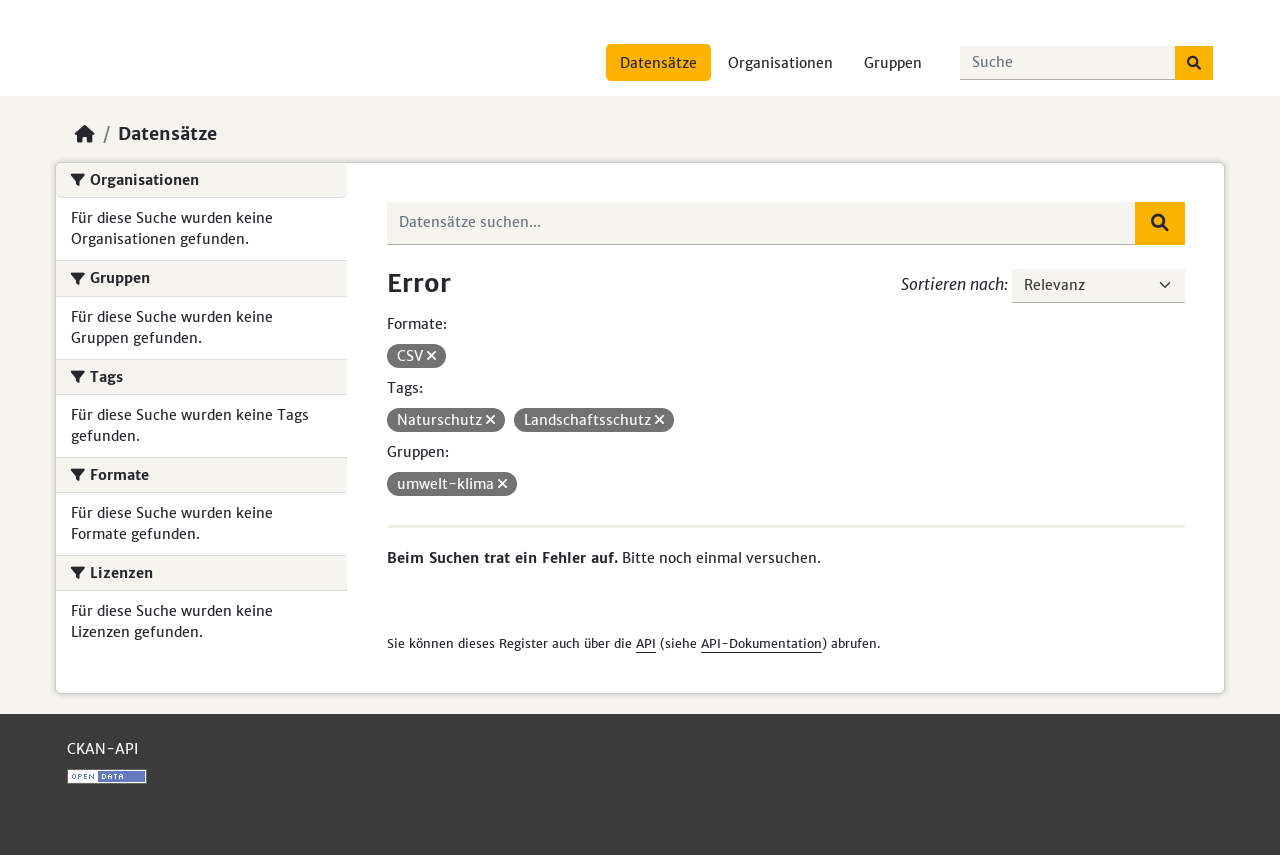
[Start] (85, 134)
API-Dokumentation (761, 643)
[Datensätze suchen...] (1068, 63)
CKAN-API (102, 749)
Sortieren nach (952, 284)
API (646, 643)
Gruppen (893, 63)
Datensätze (658, 63)
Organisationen (780, 63)
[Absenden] (1194, 63)
